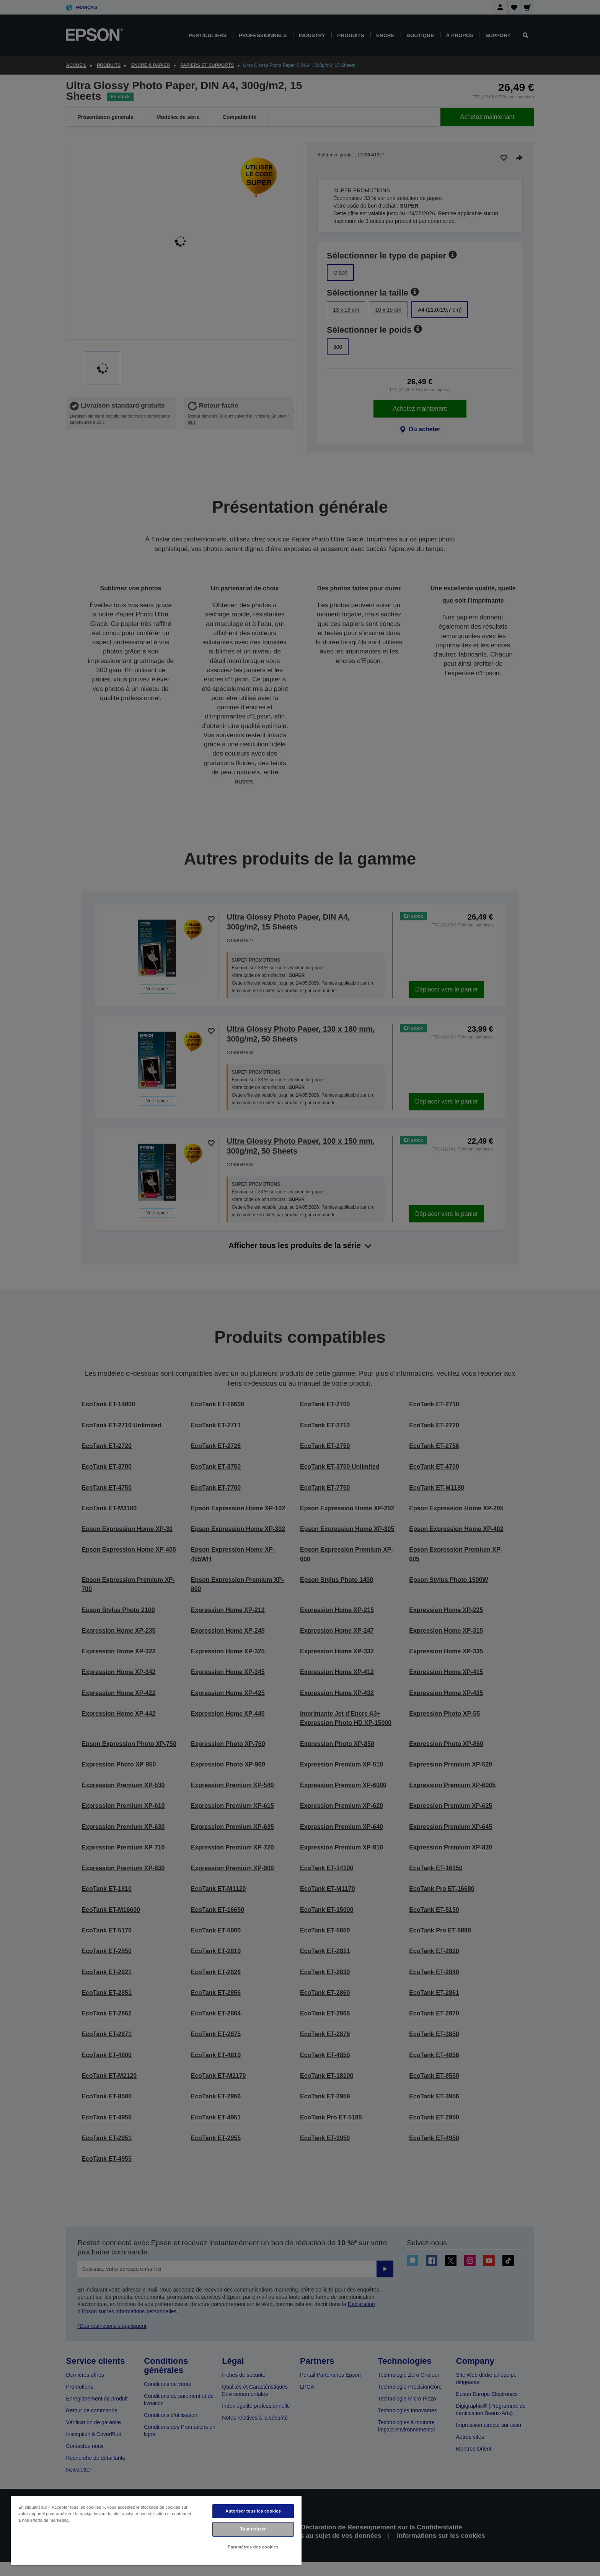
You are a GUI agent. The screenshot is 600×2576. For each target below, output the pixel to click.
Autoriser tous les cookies (253, 2511)
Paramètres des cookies (253, 2547)
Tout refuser (253, 2529)
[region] (156, 2530)
